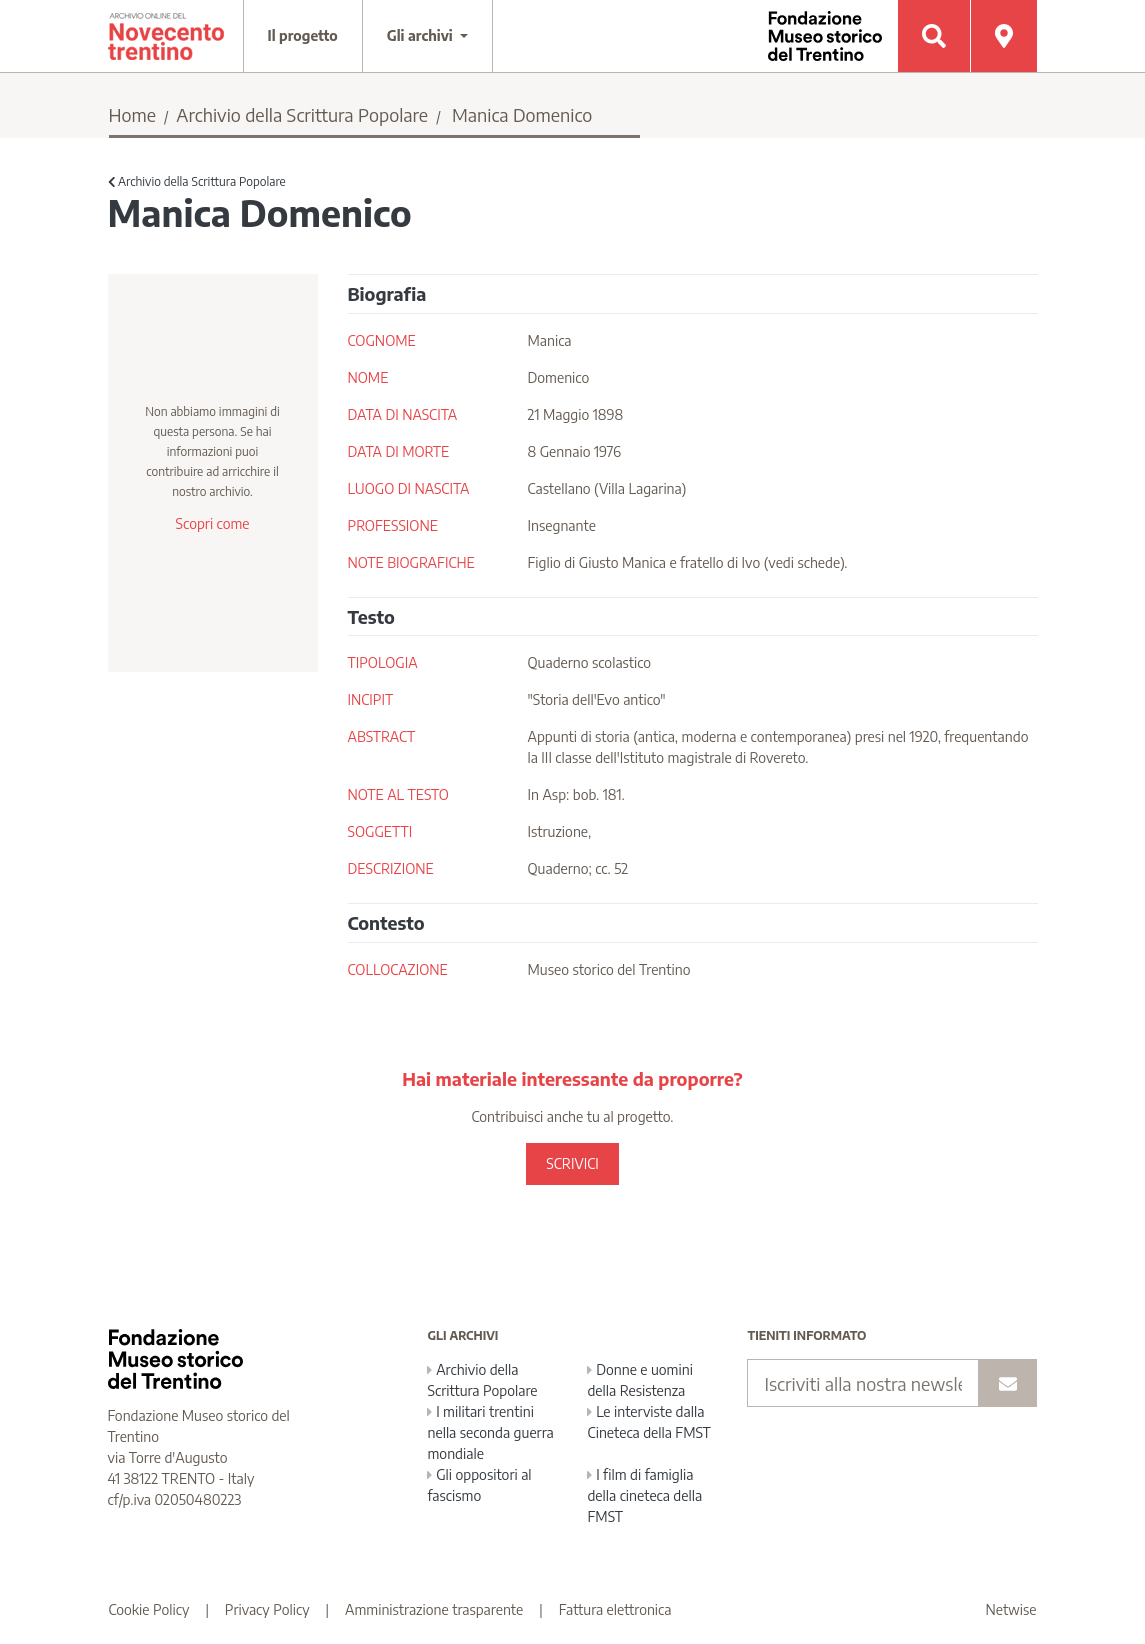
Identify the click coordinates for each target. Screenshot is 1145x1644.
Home (133, 114)
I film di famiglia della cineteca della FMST (644, 1495)
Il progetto (303, 35)
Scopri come (212, 523)
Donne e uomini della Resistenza (639, 1380)
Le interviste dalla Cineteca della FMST (648, 1422)
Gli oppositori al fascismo (479, 1485)
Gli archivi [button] (422, 35)
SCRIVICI (572, 1163)
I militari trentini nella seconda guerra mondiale (490, 1432)
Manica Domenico (522, 114)
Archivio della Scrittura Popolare (302, 114)
